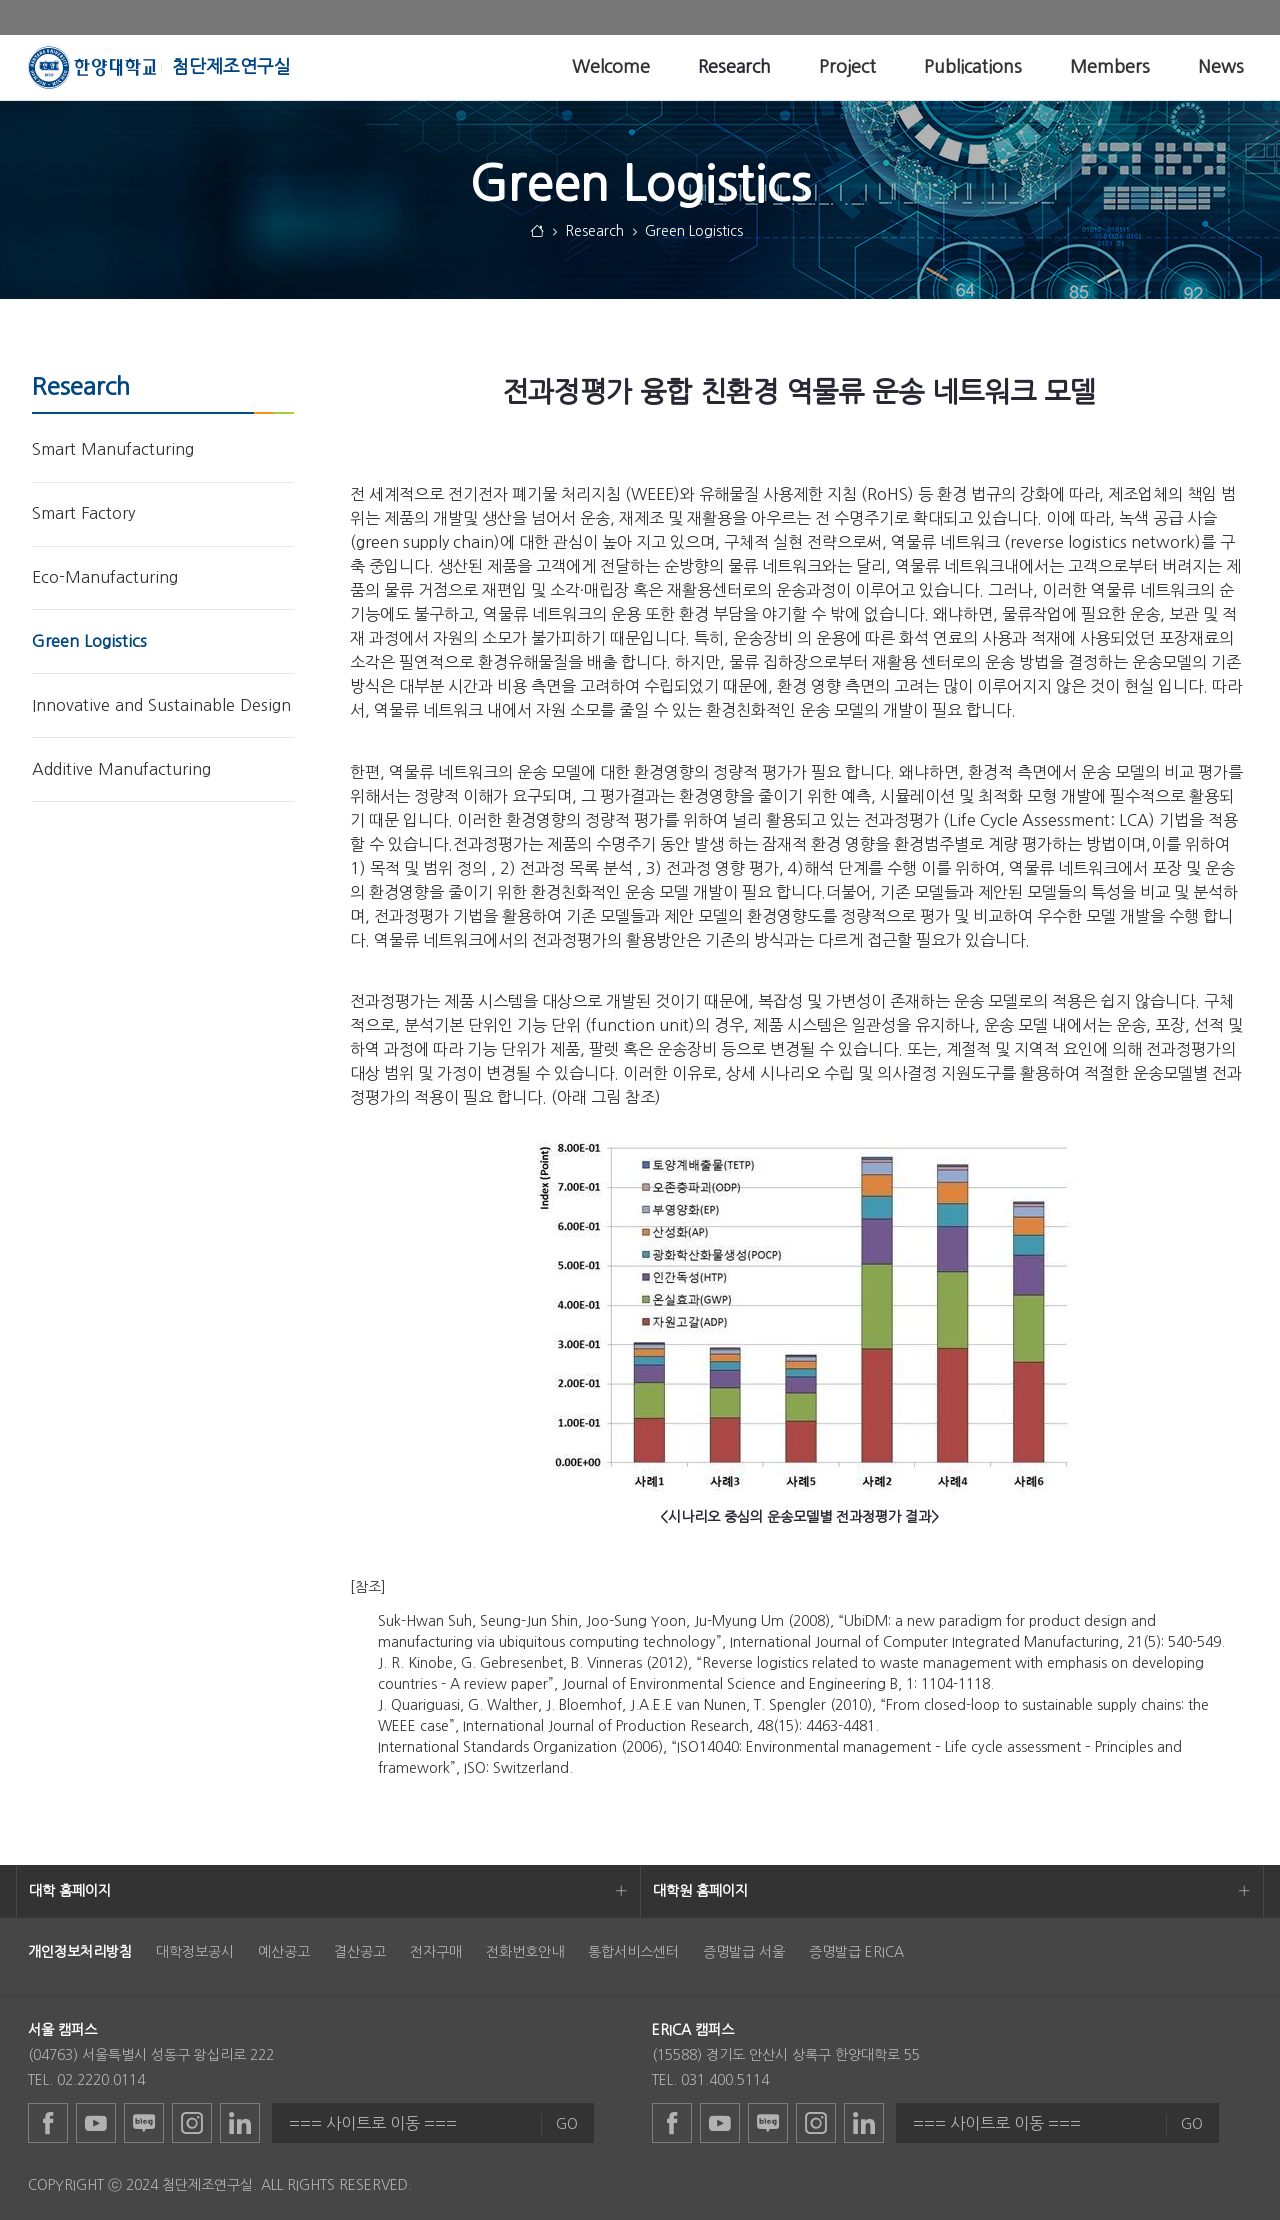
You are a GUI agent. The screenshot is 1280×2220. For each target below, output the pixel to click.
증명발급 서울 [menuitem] (744, 1952)
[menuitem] (611, 67)
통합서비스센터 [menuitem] (633, 1952)
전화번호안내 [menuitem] (525, 1952)
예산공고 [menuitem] (284, 1952)
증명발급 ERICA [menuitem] (856, 1952)
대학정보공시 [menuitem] (195, 1952)
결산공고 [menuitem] (360, 1952)
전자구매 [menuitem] (436, 1952)
